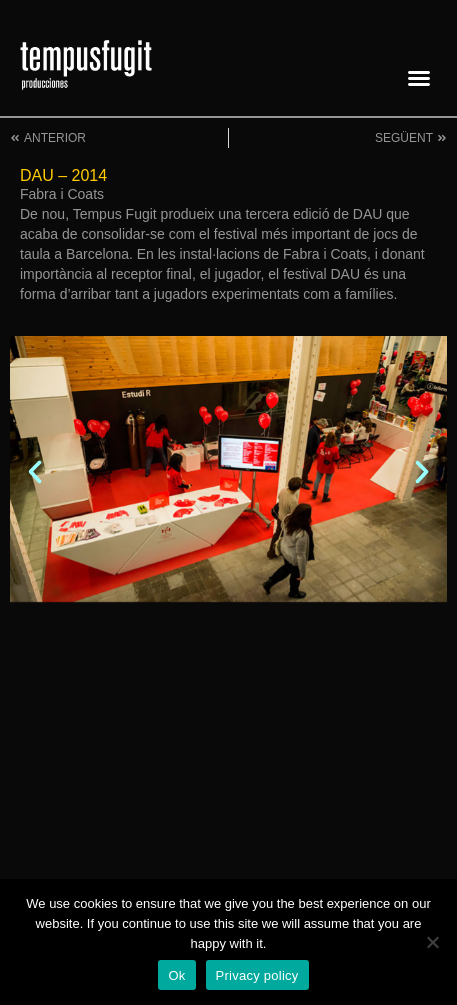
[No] (432, 942)
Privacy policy (257, 975)
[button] (419, 78)
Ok (176, 975)
